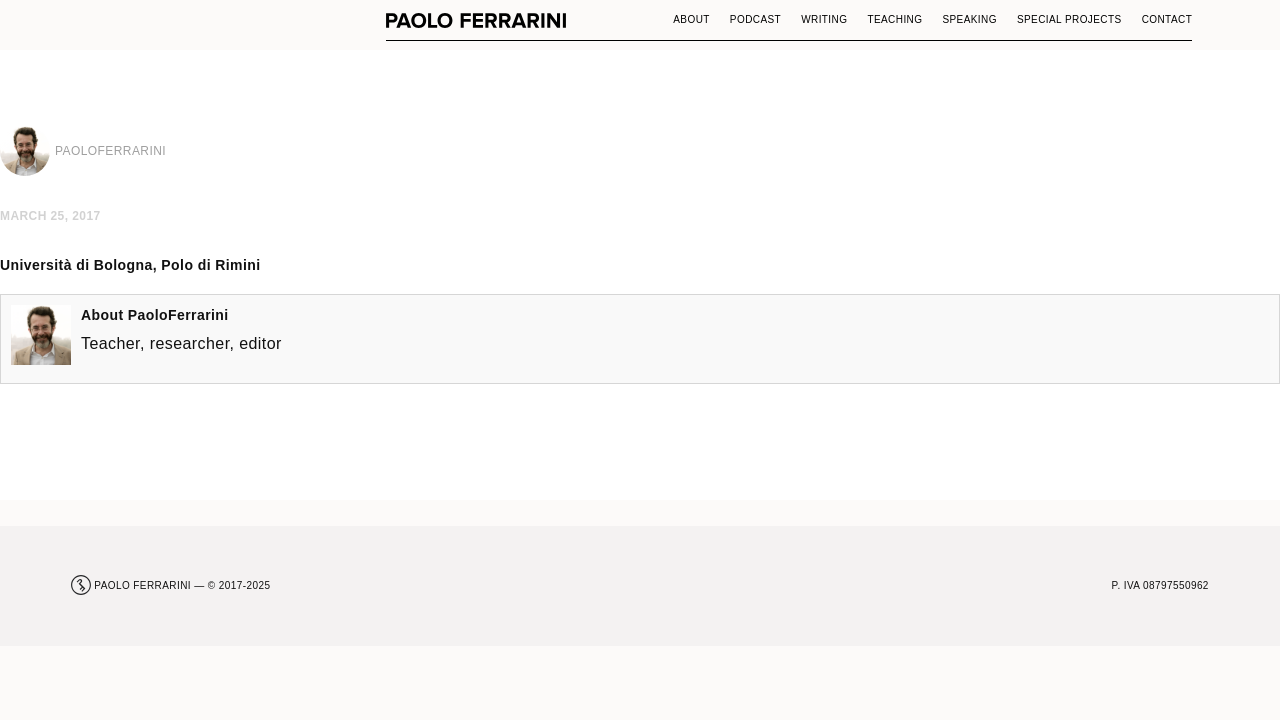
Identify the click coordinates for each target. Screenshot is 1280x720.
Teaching (894, 19)
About (691, 19)
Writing (824, 19)
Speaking (969, 19)
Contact (1167, 19)
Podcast (755, 19)
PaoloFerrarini (178, 315)
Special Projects (1069, 19)
